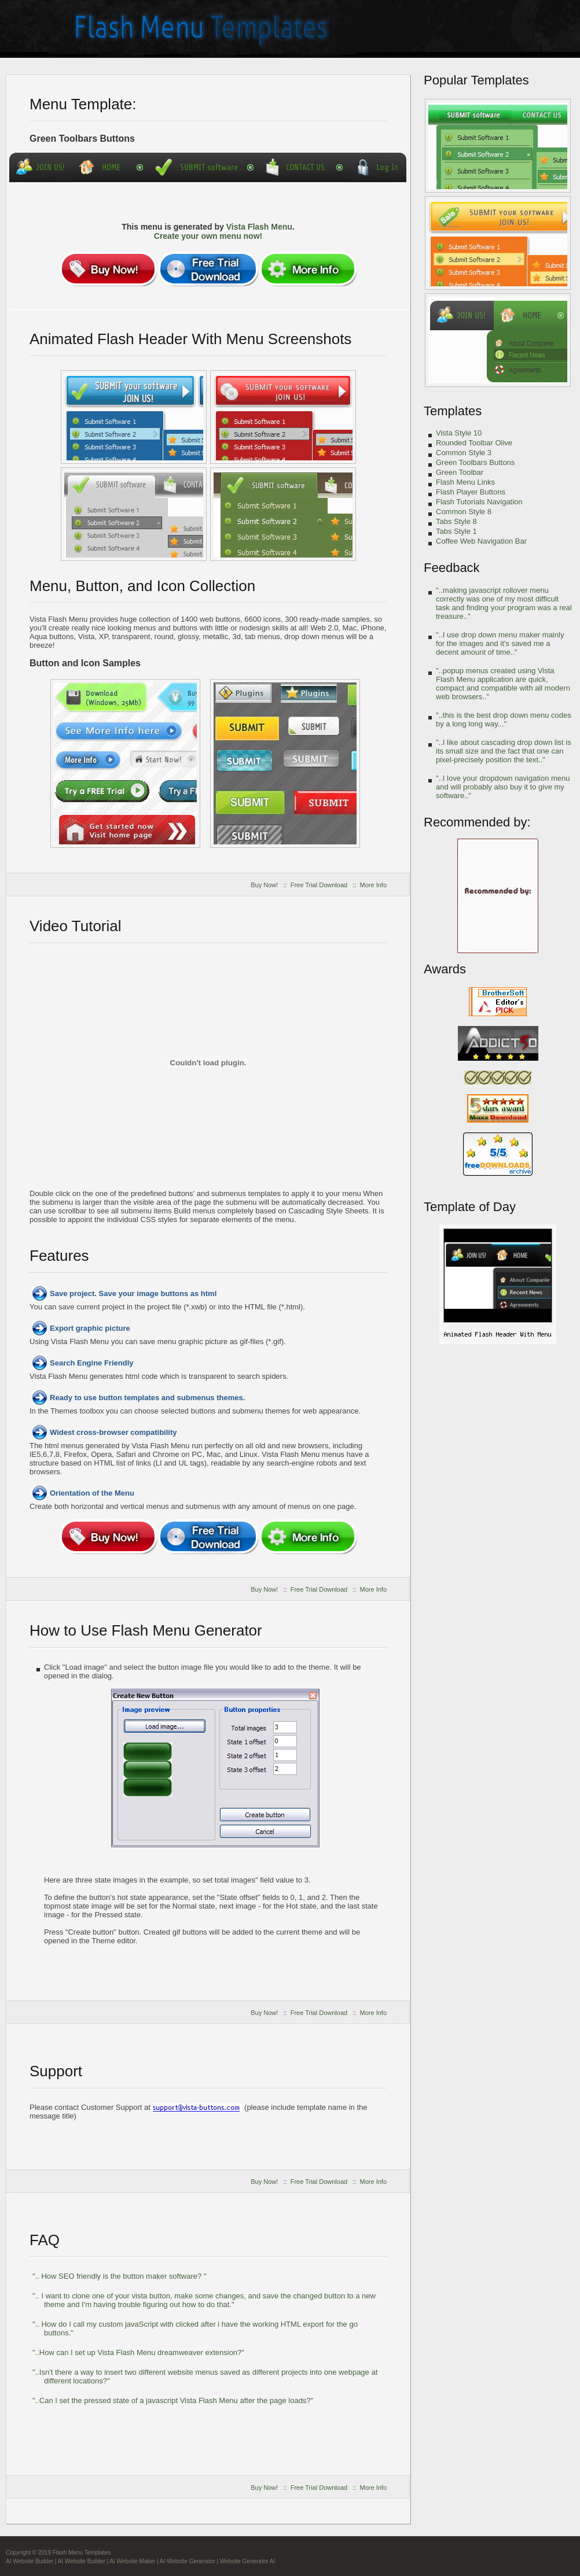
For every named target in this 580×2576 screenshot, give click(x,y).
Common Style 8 (463, 511)
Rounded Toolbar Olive (474, 442)
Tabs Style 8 (456, 521)
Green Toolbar (459, 472)
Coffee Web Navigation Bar (481, 541)
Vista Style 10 (459, 433)
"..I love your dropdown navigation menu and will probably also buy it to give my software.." (503, 787)
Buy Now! (264, 884)
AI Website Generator (187, 2561)
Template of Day (470, 1207)
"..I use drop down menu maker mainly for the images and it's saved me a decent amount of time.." (500, 643)
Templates (453, 411)
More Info (373, 884)
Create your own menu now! (208, 236)
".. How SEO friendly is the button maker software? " (119, 2276)
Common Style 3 (463, 452)
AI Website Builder (29, 2561)
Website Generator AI (247, 2561)
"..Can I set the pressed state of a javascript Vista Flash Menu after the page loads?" (172, 2400)
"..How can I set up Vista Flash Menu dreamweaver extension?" (138, 2352)
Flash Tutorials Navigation (479, 501)
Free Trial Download (319, 884)
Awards (445, 969)
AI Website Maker (132, 2561)
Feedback (452, 567)
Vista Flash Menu (259, 226)
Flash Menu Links (465, 482)
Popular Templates (476, 80)
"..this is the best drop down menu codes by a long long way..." (503, 719)
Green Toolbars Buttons (475, 462)
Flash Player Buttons (470, 492)
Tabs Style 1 (456, 531)
